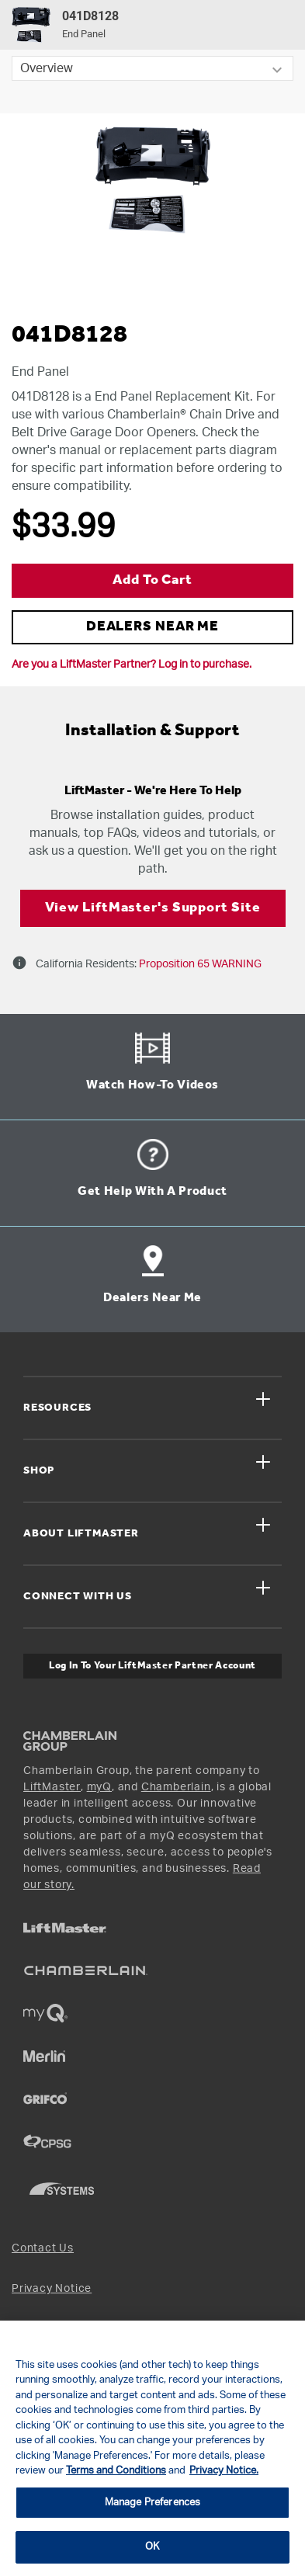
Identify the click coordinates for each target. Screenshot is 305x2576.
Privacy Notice (52, 2288)
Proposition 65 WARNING (199, 964)
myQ (99, 1787)
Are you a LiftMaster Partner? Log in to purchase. (131, 664)
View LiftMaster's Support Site (153, 908)
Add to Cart (152, 580)
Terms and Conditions (116, 2471)
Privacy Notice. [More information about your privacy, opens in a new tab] (223, 2471)
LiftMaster (52, 1787)
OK (152, 2547)
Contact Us (43, 2248)
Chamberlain (176, 1787)
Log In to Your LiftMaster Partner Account (152, 1666)
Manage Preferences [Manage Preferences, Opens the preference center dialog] (152, 2503)
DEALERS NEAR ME (153, 627)
